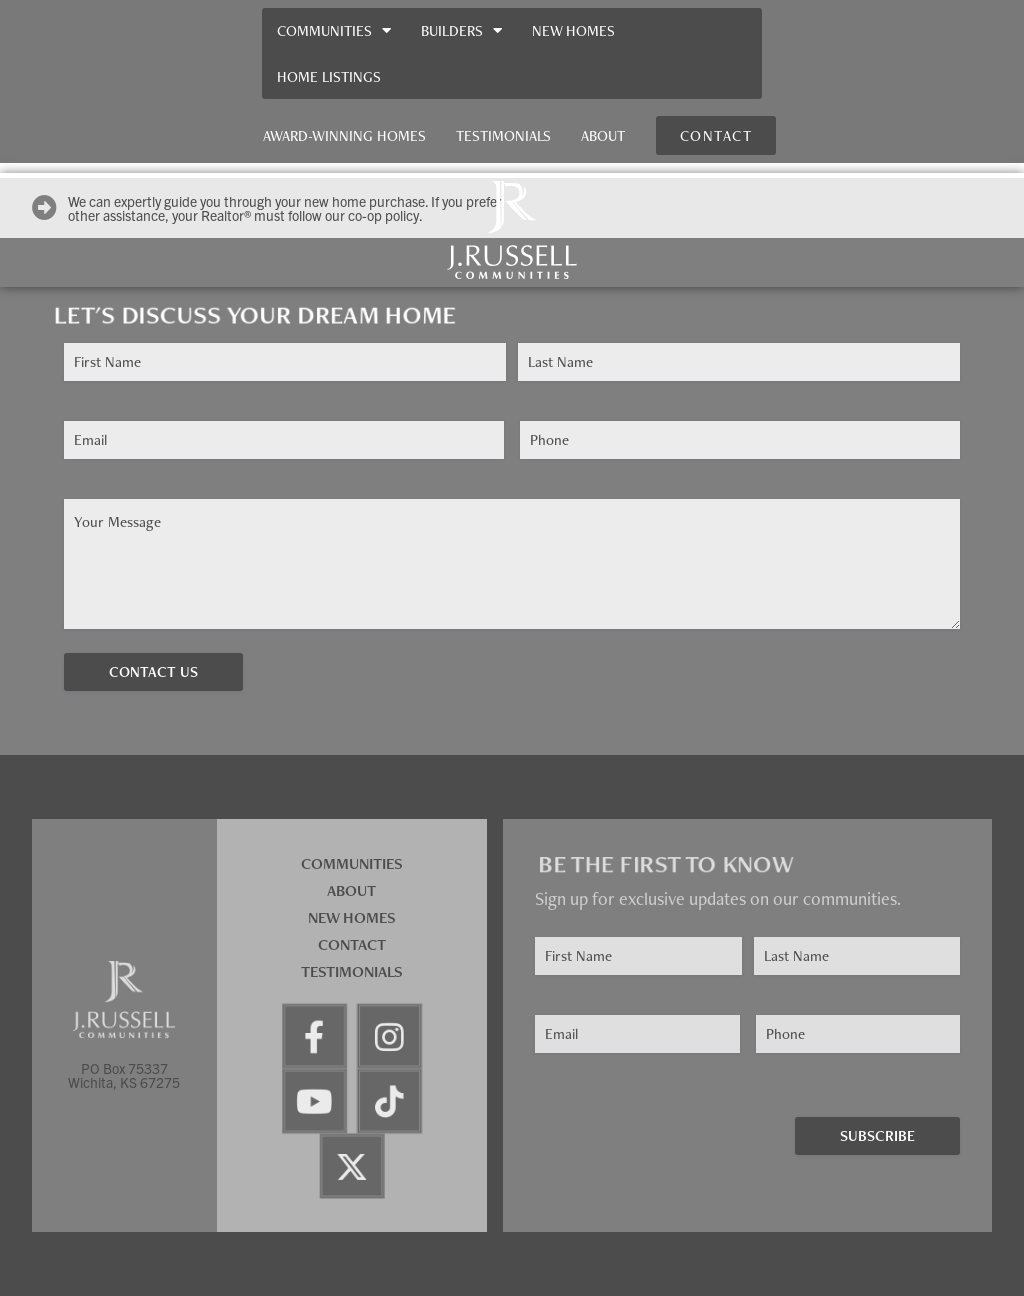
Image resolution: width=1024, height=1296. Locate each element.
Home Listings (329, 76)
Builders (461, 30)
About (603, 135)
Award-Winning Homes (344, 135)
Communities (334, 30)
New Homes (573, 30)
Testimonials (503, 135)
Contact (352, 944)
